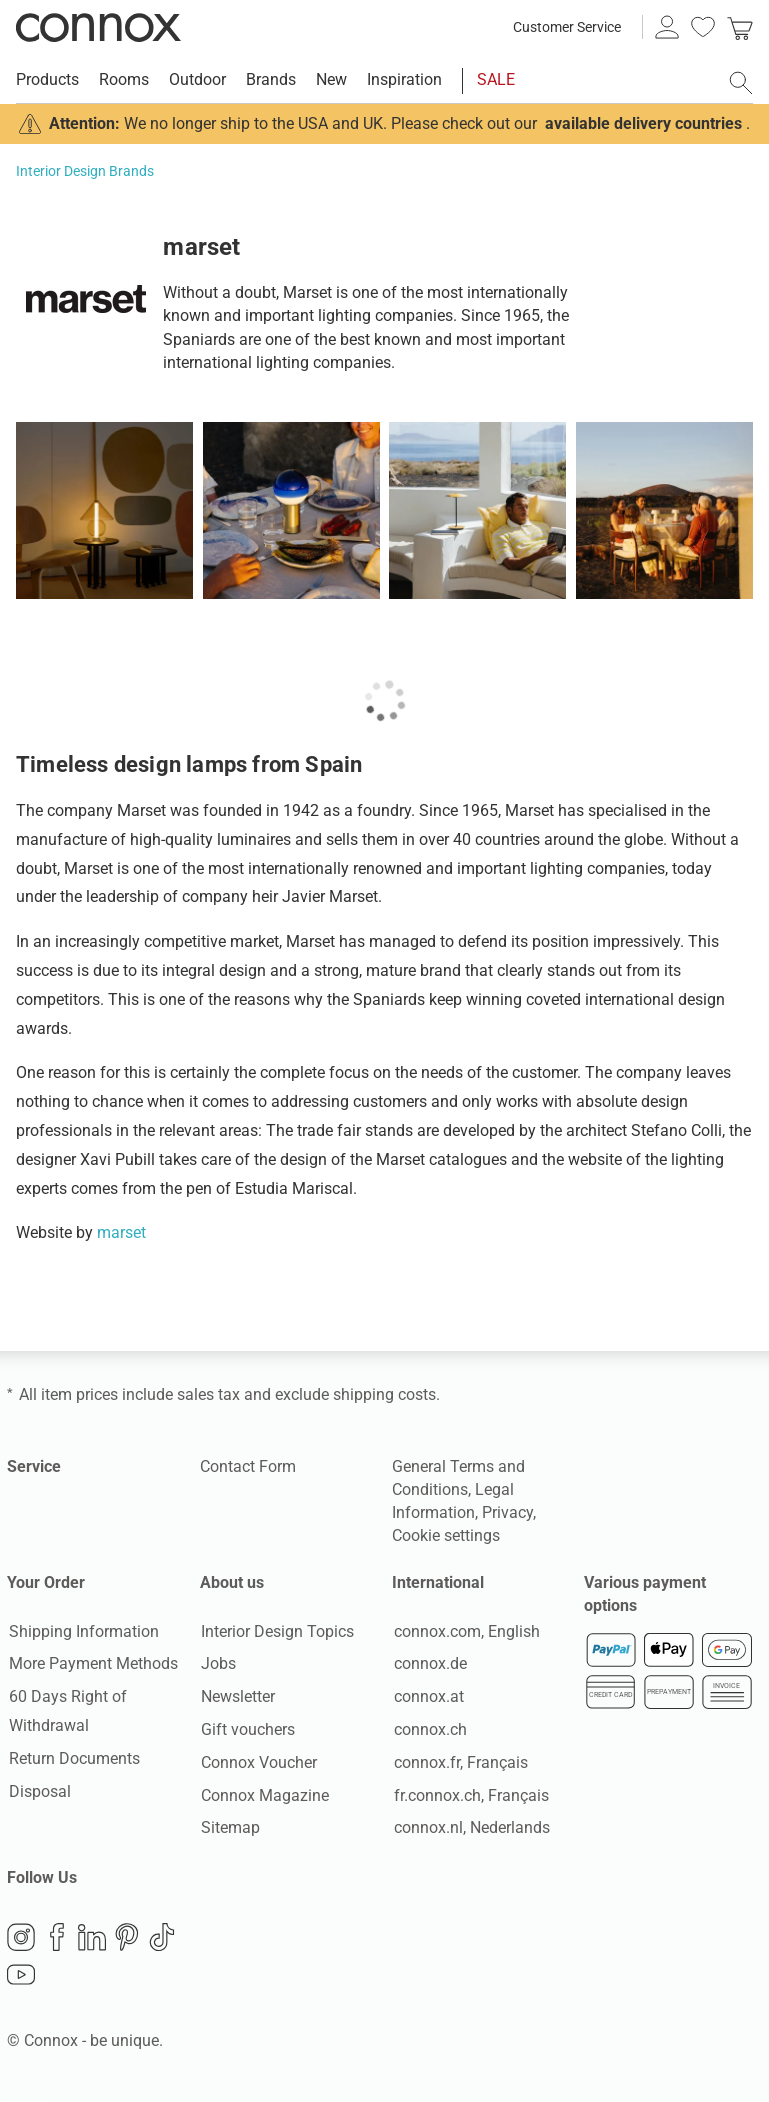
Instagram (21, 1939)
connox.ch (428, 1730)
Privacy (507, 1512)
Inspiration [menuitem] (404, 79)
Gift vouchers (247, 1730)
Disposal (38, 1791)
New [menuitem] (331, 79)
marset (121, 1232)
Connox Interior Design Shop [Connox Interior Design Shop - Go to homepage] (98, 27)
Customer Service (567, 27)
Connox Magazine (264, 1795)
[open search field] (741, 83)
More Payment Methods (91, 1664)
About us (232, 1582)
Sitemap (229, 1828)
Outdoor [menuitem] (197, 79)
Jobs (217, 1664)
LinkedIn (92, 1939)
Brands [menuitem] (271, 79)
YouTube (21, 1977)
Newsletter (237, 1697)
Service (34, 1466)
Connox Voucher (258, 1763)
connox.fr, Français (459, 1763)
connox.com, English (465, 1631)
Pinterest (127, 1939)
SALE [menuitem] (496, 79)
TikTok (162, 1939)
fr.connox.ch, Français (469, 1795)
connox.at (427, 1697)
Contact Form (248, 1466)
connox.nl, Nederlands (470, 1828)
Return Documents (72, 1759)
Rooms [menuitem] (124, 79)
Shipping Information (82, 1631)
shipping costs (384, 1394)
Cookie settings (446, 1535)
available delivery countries (643, 123)
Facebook (57, 1939)
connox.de (428, 1664)
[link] (740, 27)
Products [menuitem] (47, 79)
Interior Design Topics (276, 1631)
